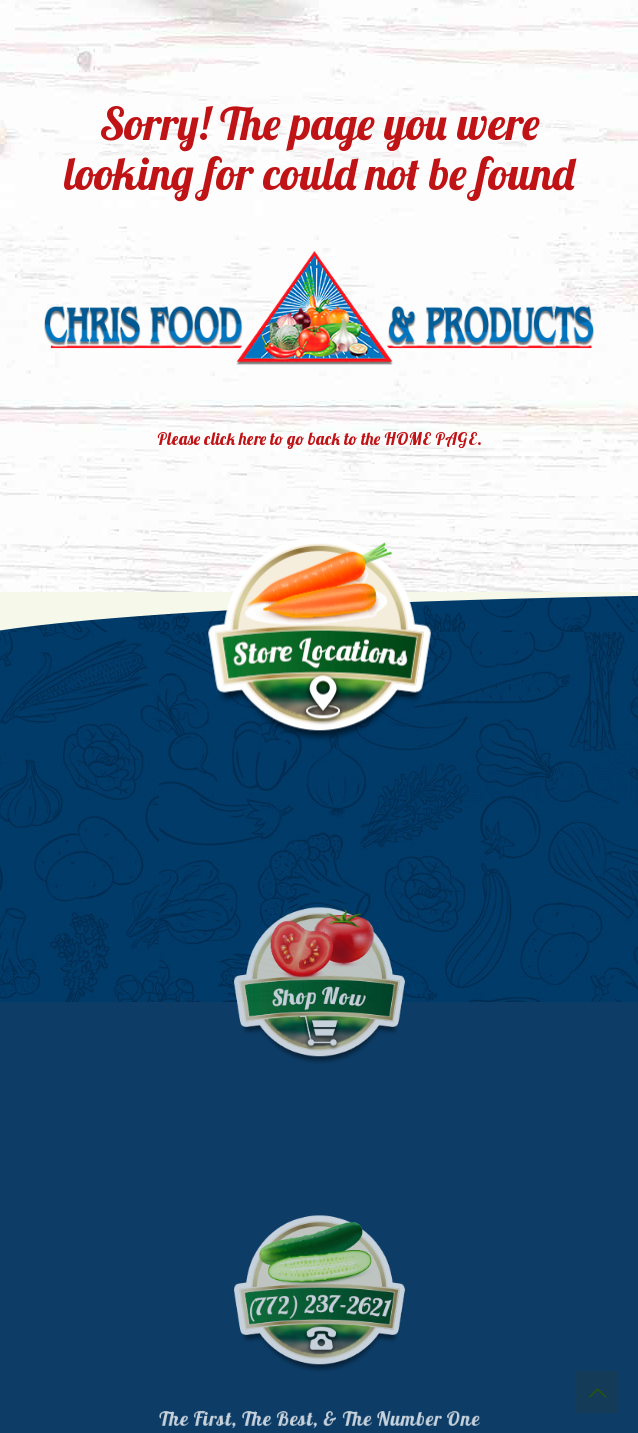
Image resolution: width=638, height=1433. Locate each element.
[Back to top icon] (597, 1392)
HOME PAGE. (433, 438)
